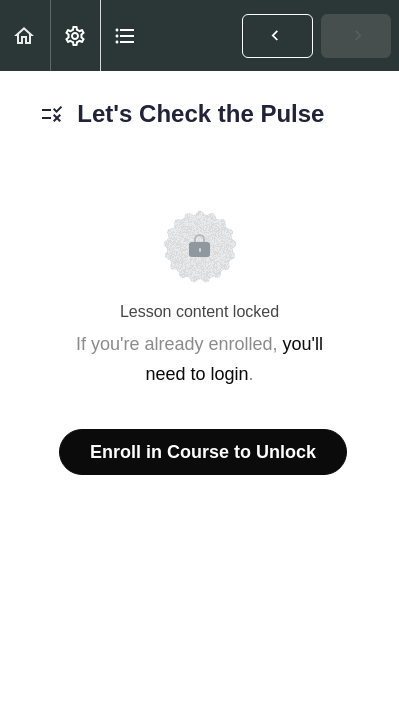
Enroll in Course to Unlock (203, 452)
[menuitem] (75, 35)
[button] (25, 35)
